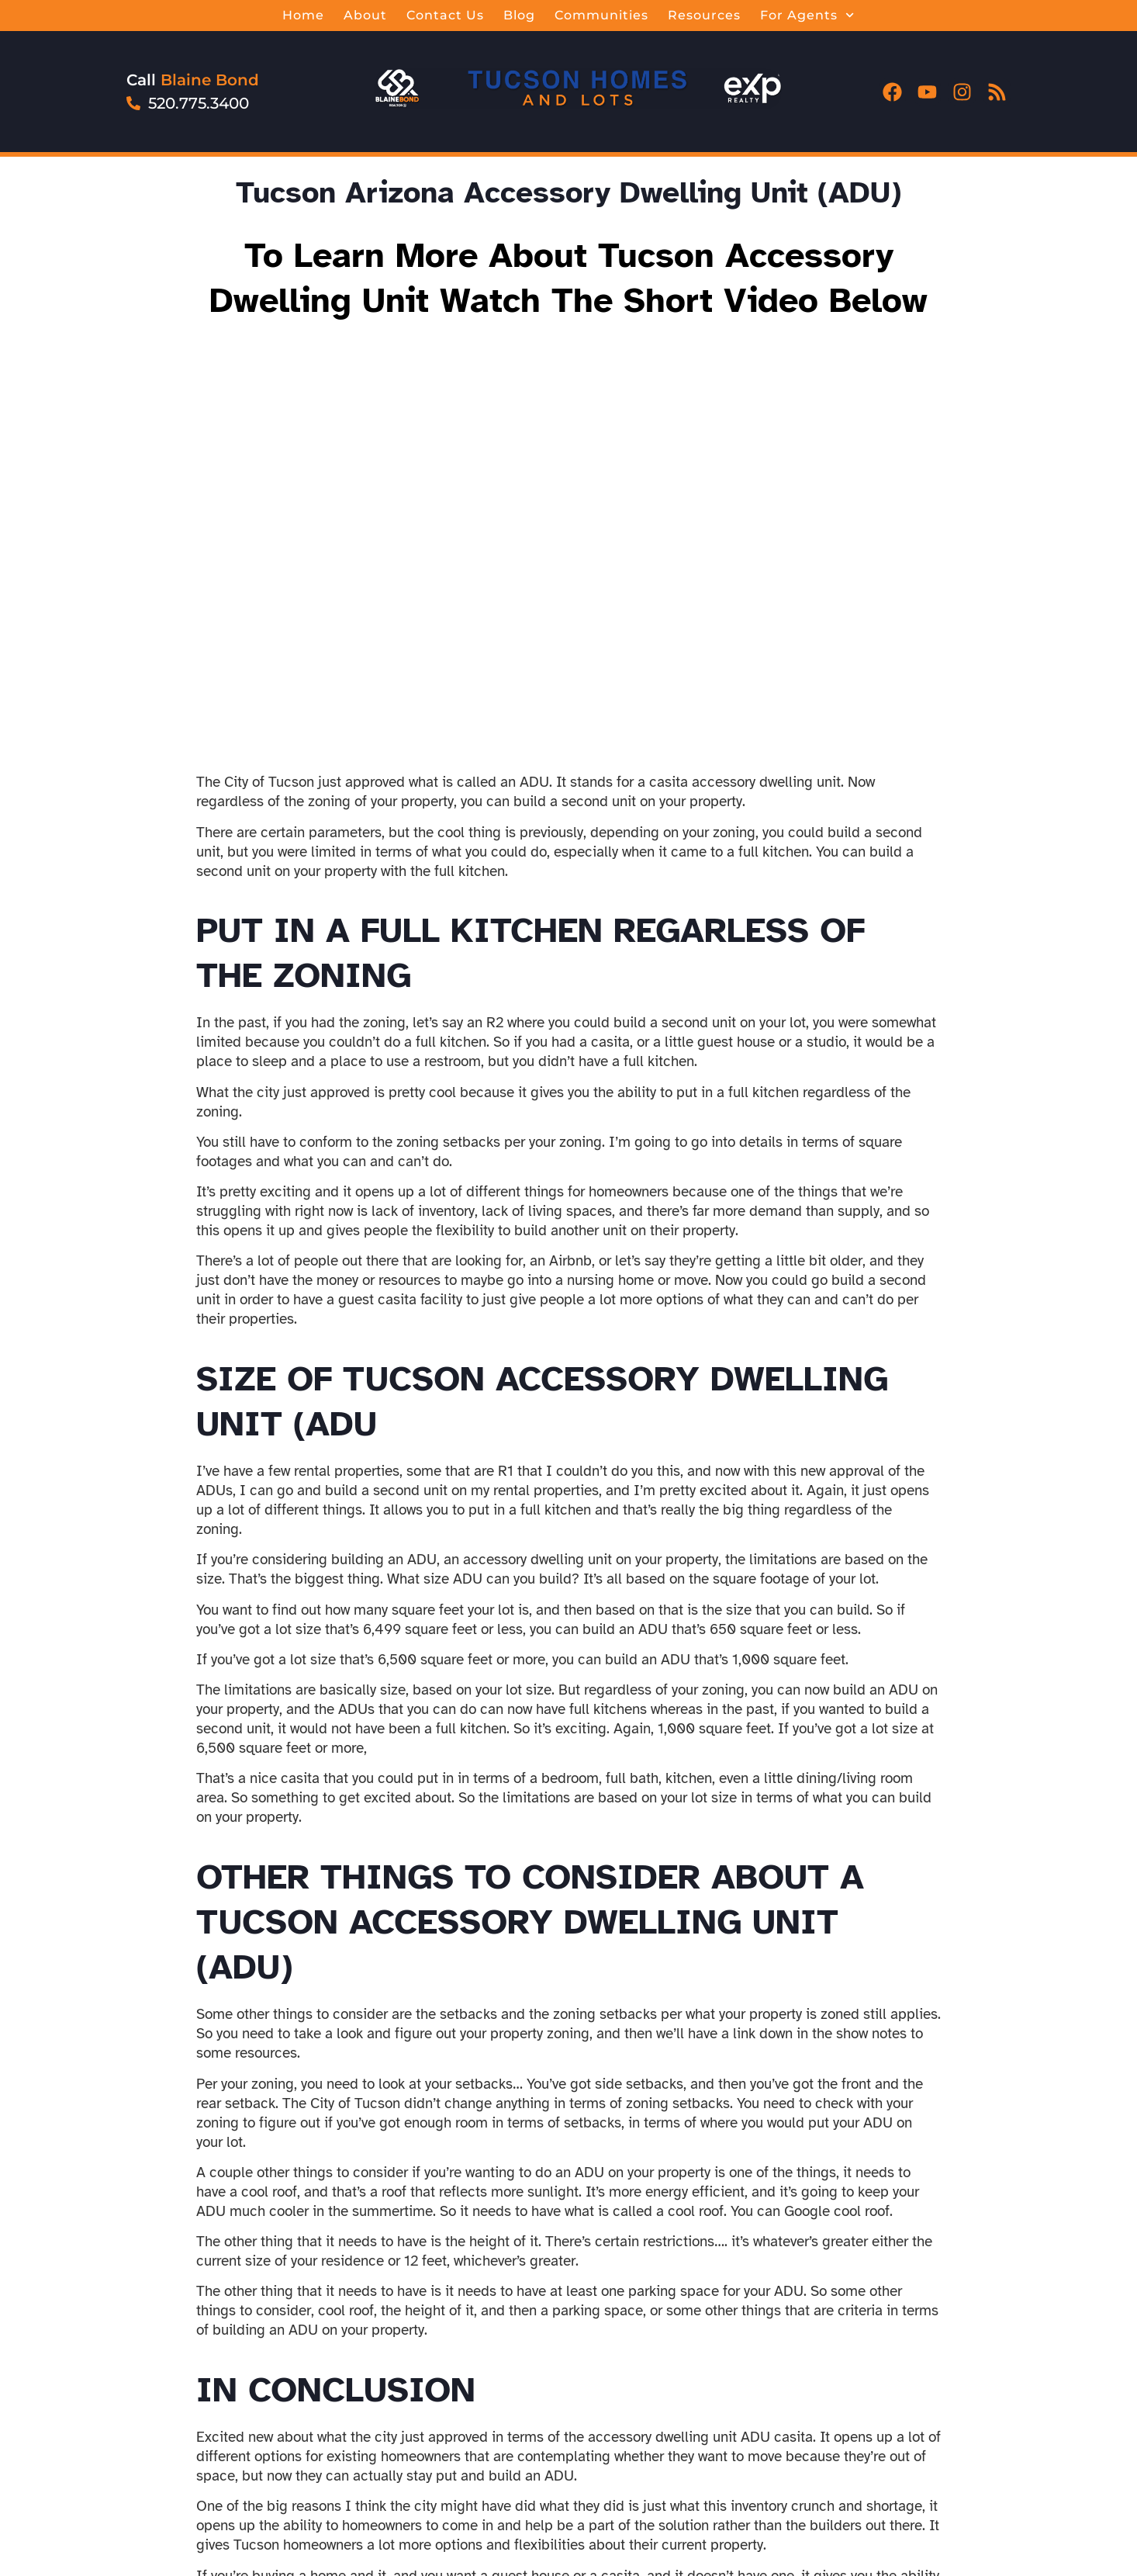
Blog (519, 15)
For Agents (807, 15)
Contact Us (445, 15)
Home (303, 15)
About (365, 15)
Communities (601, 15)
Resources (704, 15)
